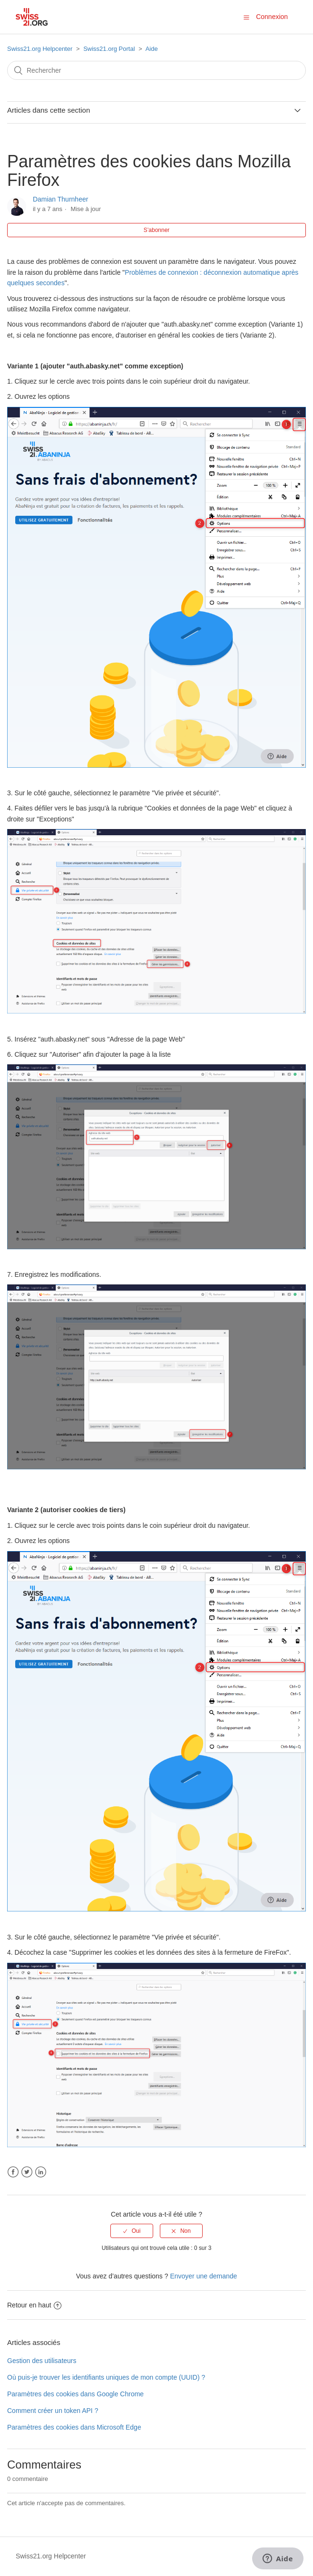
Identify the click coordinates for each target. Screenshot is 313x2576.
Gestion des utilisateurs (42, 2360)
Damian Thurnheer (60, 199)
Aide (152, 48)
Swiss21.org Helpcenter (39, 48)
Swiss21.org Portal (109, 48)
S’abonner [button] (157, 230)
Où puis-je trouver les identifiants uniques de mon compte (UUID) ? (106, 2377)
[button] (246, 17)
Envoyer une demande (203, 2276)
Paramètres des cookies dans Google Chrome (75, 2394)
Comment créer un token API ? (52, 2410)
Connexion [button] (272, 16)
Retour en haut (34, 2305)
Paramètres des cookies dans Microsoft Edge (74, 2427)
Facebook (13, 2172)
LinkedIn (41, 2172)
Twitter (27, 2172)
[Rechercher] (156, 70)
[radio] (131, 2231)
